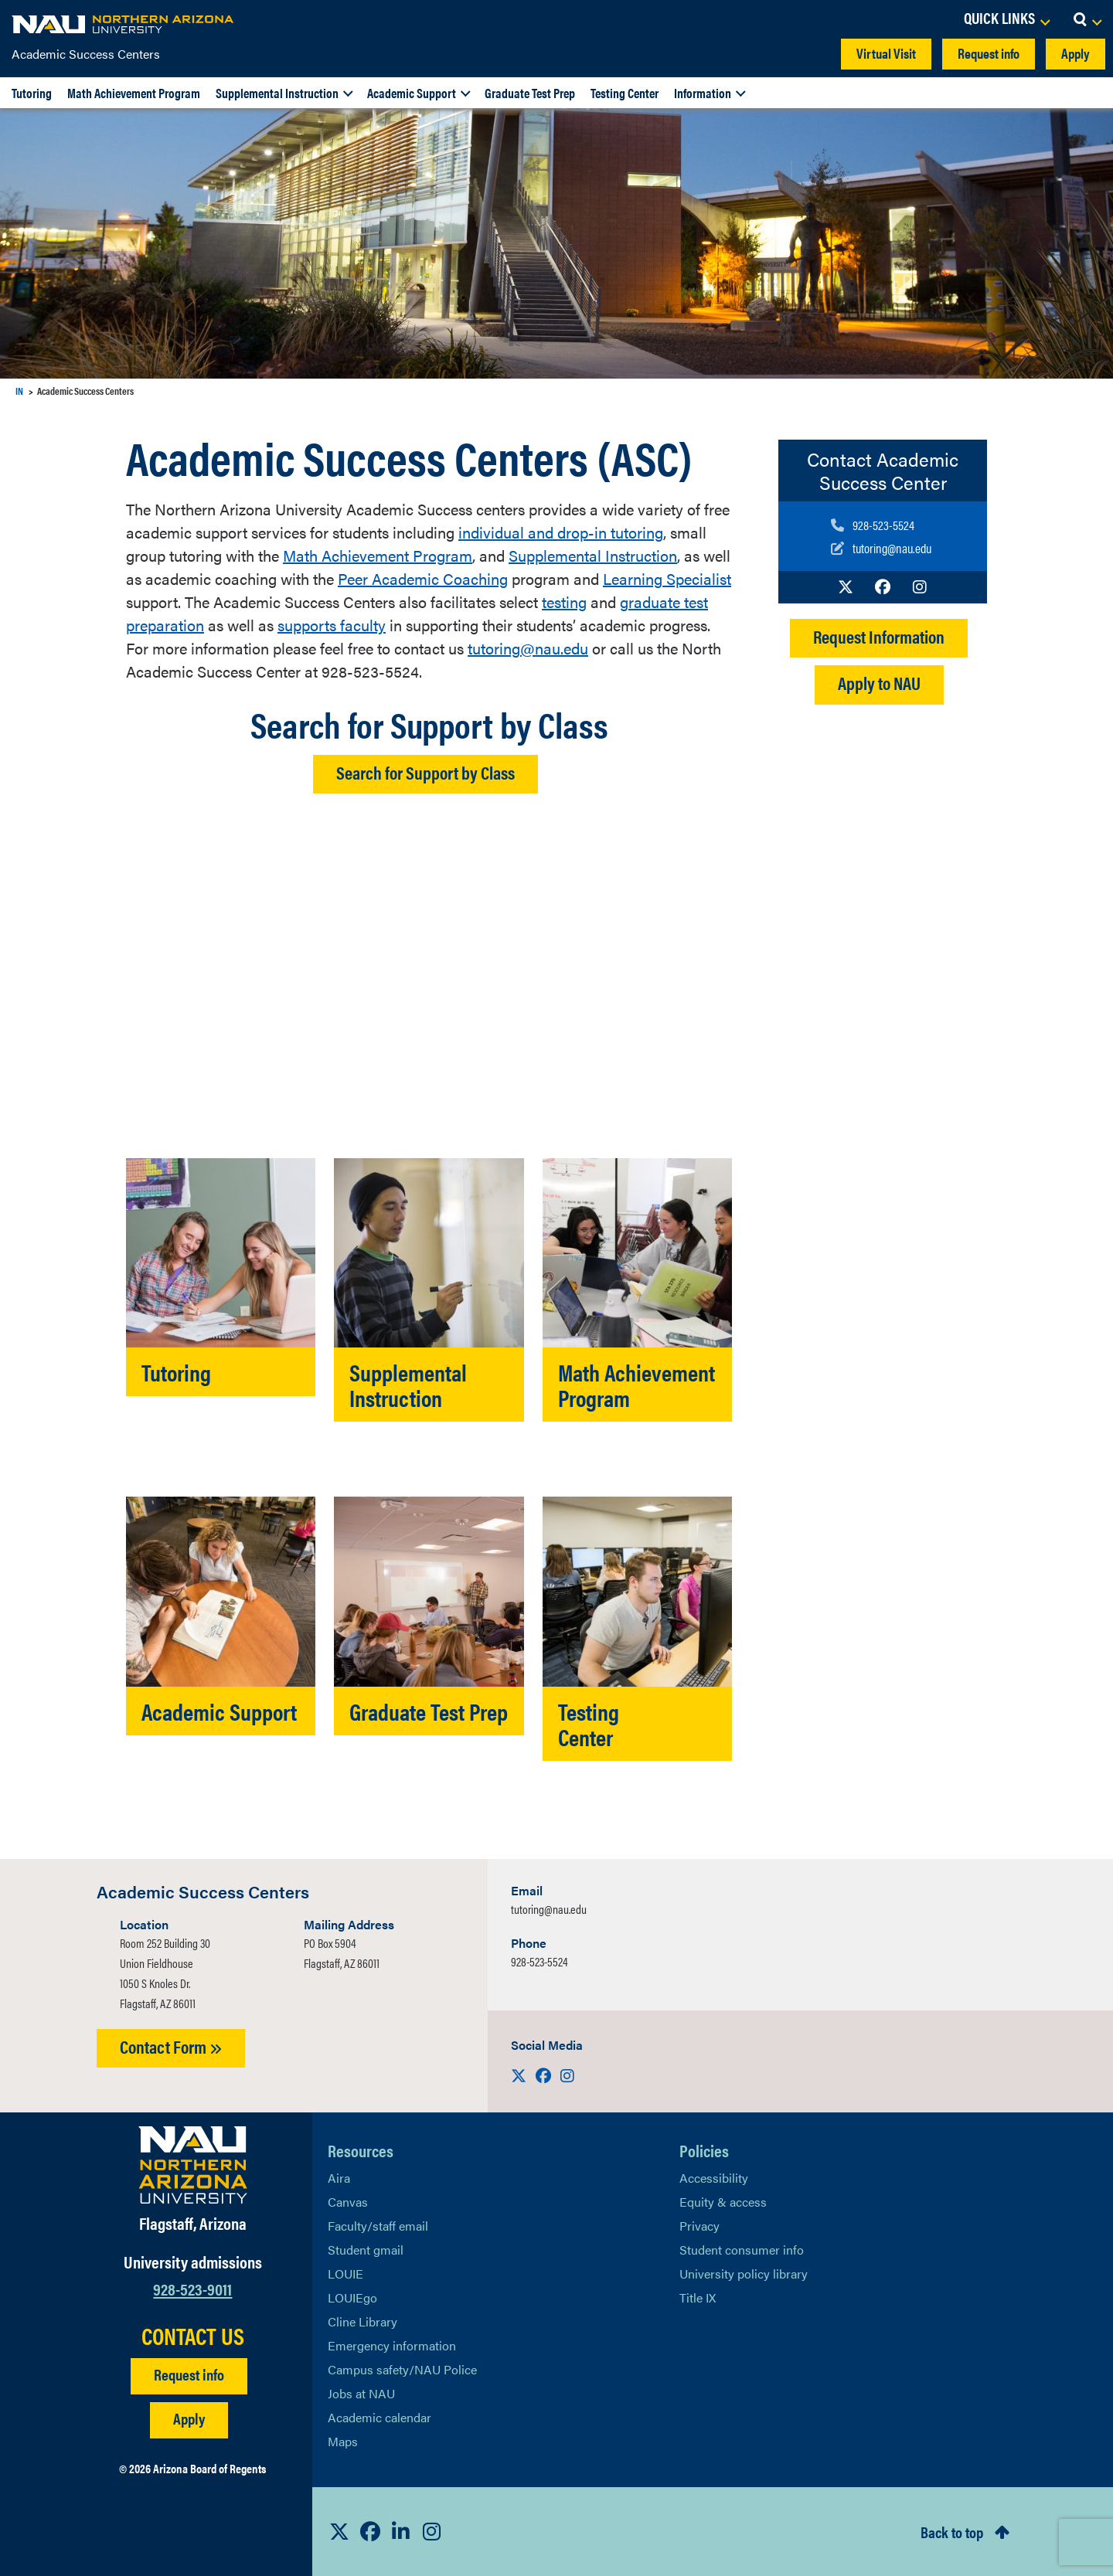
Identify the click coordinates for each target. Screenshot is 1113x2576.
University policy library (743, 2273)
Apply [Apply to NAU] (189, 2418)
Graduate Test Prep (530, 92)
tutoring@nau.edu (528, 648)
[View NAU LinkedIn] (401, 2531)
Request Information (879, 636)
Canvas (348, 2201)
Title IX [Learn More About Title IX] (697, 2297)
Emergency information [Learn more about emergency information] (392, 2345)
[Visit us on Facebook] (882, 586)
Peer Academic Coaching (423, 578)
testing (564, 601)
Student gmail (365, 2249)
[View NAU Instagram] (432, 2531)
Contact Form (171, 2046)
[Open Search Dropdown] (1087, 19)
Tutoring (32, 92)
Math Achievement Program (133, 92)
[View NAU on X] (339, 2531)
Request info (988, 53)
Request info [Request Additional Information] (189, 2374)
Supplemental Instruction (277, 92)
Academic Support (411, 92)
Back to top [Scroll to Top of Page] (952, 2531)
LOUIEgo (352, 2297)
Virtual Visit (886, 53)
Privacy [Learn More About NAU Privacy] (699, 2225)
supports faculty (331, 624)
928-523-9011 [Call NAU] (192, 2288)
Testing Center (625, 92)
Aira (339, 2177)
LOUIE (345, 2273)
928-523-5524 (539, 1961)
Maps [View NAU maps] (343, 2441)
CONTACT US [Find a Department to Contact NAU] (192, 2335)
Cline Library (362, 2321)
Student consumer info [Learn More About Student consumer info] (741, 2249)
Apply (1075, 53)
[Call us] (881, 524)
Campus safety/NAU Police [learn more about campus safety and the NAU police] (402, 2369)
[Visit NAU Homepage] (192, 2165)
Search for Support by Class (425, 772)
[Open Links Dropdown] (1006, 19)
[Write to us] (881, 547)
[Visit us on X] (845, 586)
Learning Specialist (667, 578)
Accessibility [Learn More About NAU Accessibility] (713, 2177)
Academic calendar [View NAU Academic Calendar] (379, 2417)
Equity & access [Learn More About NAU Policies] (723, 2201)
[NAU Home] (123, 23)
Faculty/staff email (378, 2225)
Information (702, 92)
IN (19, 390)
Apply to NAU (879, 682)
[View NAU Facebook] (370, 2531)
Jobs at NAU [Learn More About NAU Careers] (361, 2393)
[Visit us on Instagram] (919, 586)
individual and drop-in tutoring (560, 532)
